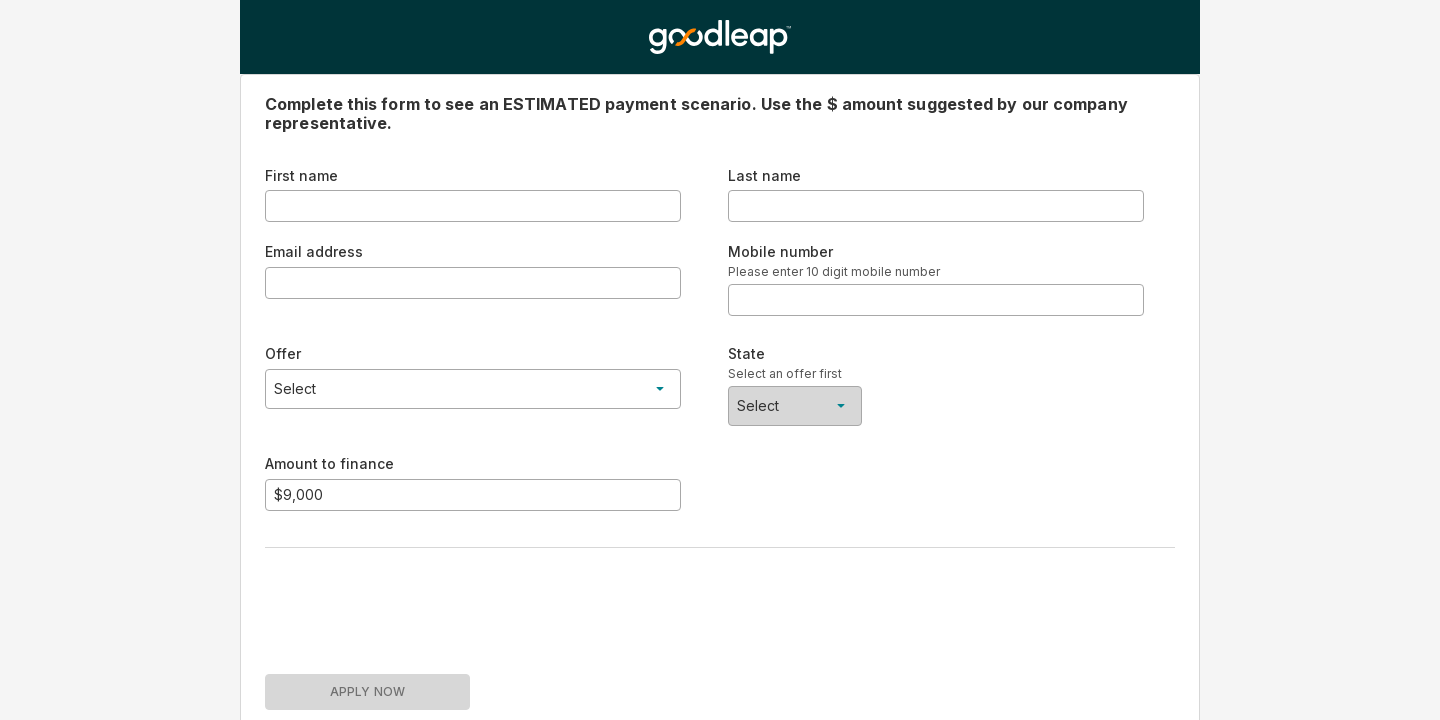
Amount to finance (329, 463)
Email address (314, 251)
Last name (764, 175)
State (746, 353)
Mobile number (780, 251)
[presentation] (417, 603)
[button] (473, 389)
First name (301, 175)
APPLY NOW (367, 691)
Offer (283, 353)
